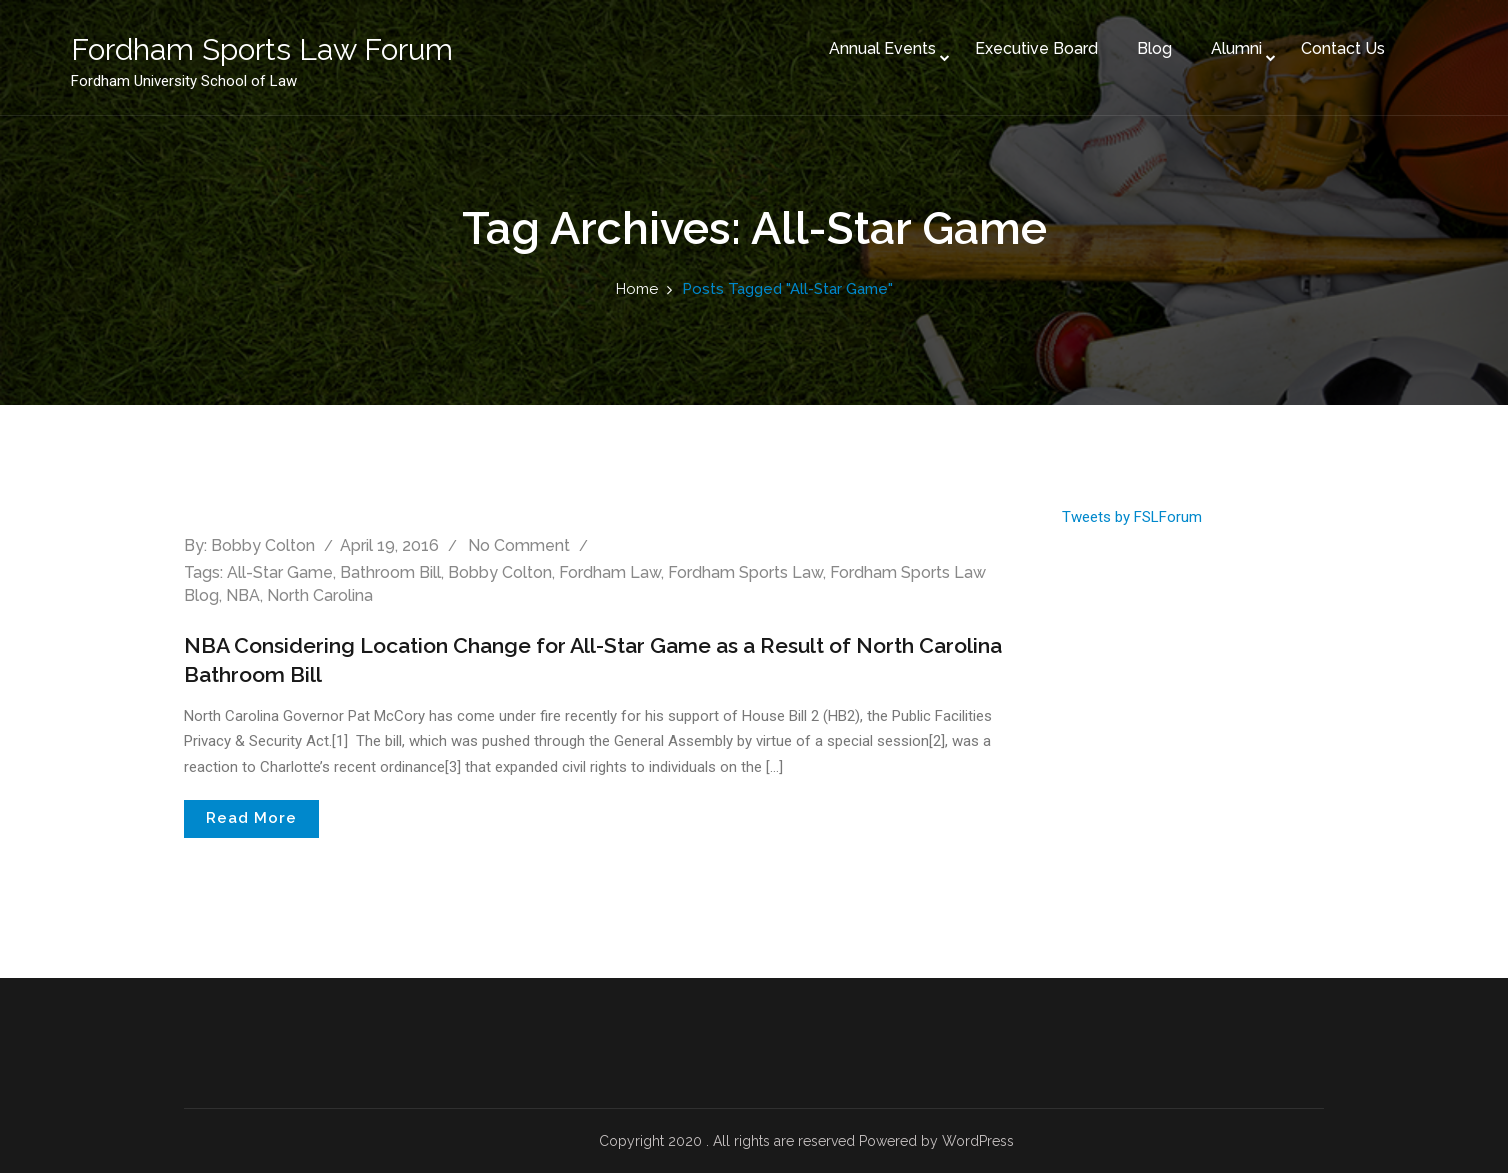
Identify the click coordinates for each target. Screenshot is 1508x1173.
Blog (1125, 38)
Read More (251, 818)
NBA (243, 595)
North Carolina (320, 595)
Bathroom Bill (390, 572)
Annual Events (853, 38)
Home (637, 289)
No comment (519, 545)
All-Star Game (280, 572)
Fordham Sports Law (745, 572)
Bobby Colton (263, 545)
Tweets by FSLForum (1132, 517)
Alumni (1207, 38)
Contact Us (1314, 38)
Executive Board (1007, 38)
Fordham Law (610, 572)
